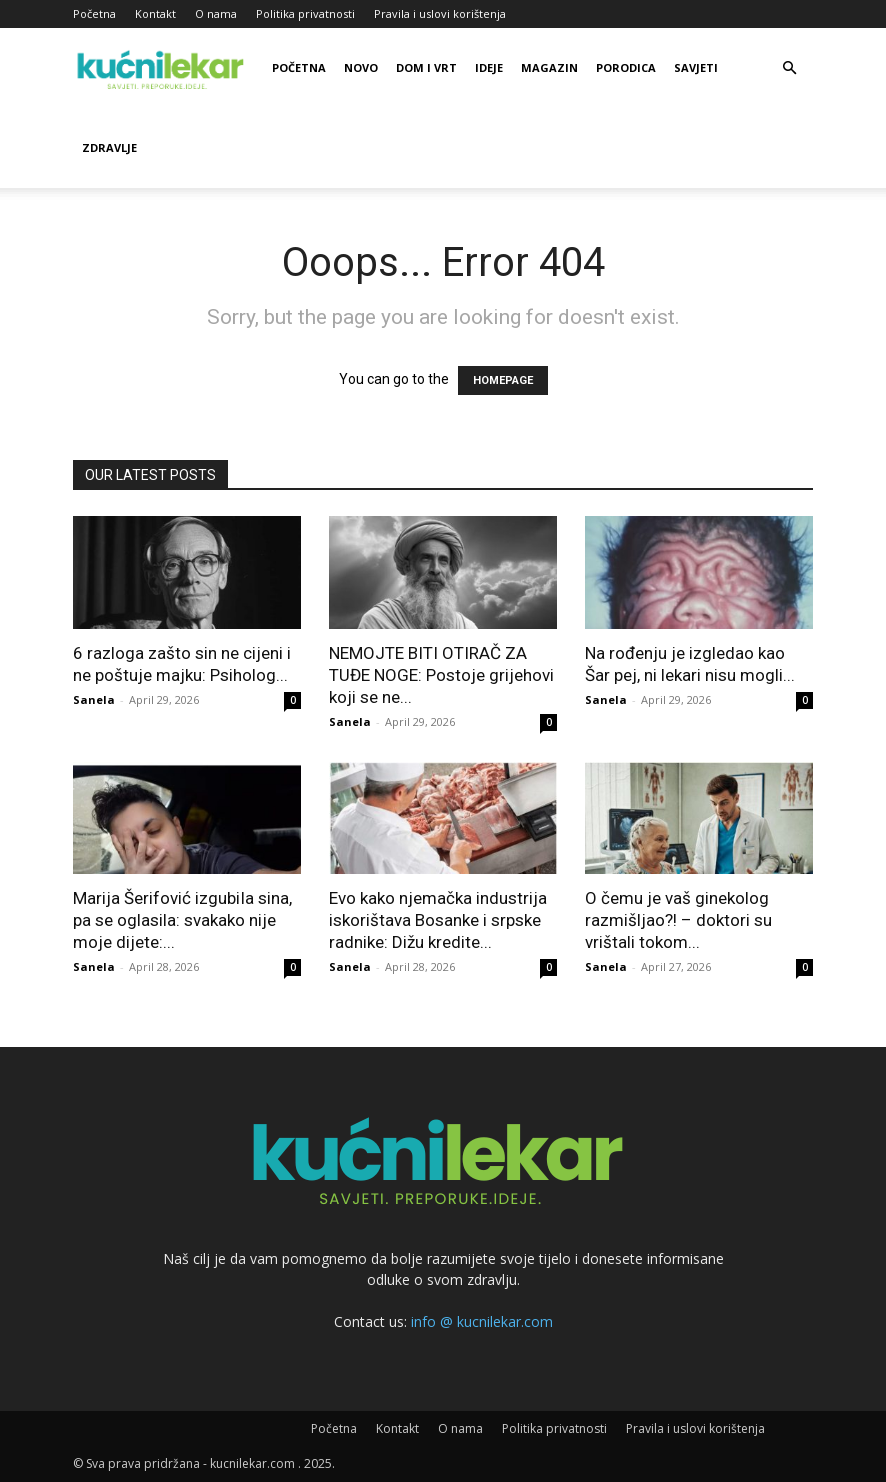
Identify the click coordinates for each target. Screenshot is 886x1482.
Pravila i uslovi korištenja (440, 13)
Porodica (626, 67)
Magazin (549, 67)
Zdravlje (109, 147)
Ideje (489, 67)
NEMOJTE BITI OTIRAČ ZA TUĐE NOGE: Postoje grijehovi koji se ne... (441, 675)
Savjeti (696, 67)
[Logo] (163, 68)
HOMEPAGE (503, 380)
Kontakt (155, 13)
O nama (216, 13)
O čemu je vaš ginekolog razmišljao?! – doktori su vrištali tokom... (678, 920)
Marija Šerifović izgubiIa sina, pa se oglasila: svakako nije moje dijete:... (182, 920)
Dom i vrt (426, 67)
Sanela (94, 699)
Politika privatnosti (305, 13)
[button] (789, 68)
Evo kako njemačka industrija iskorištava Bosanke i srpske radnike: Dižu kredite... (438, 920)
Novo (361, 67)
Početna (94, 13)
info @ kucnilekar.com (482, 1321)
